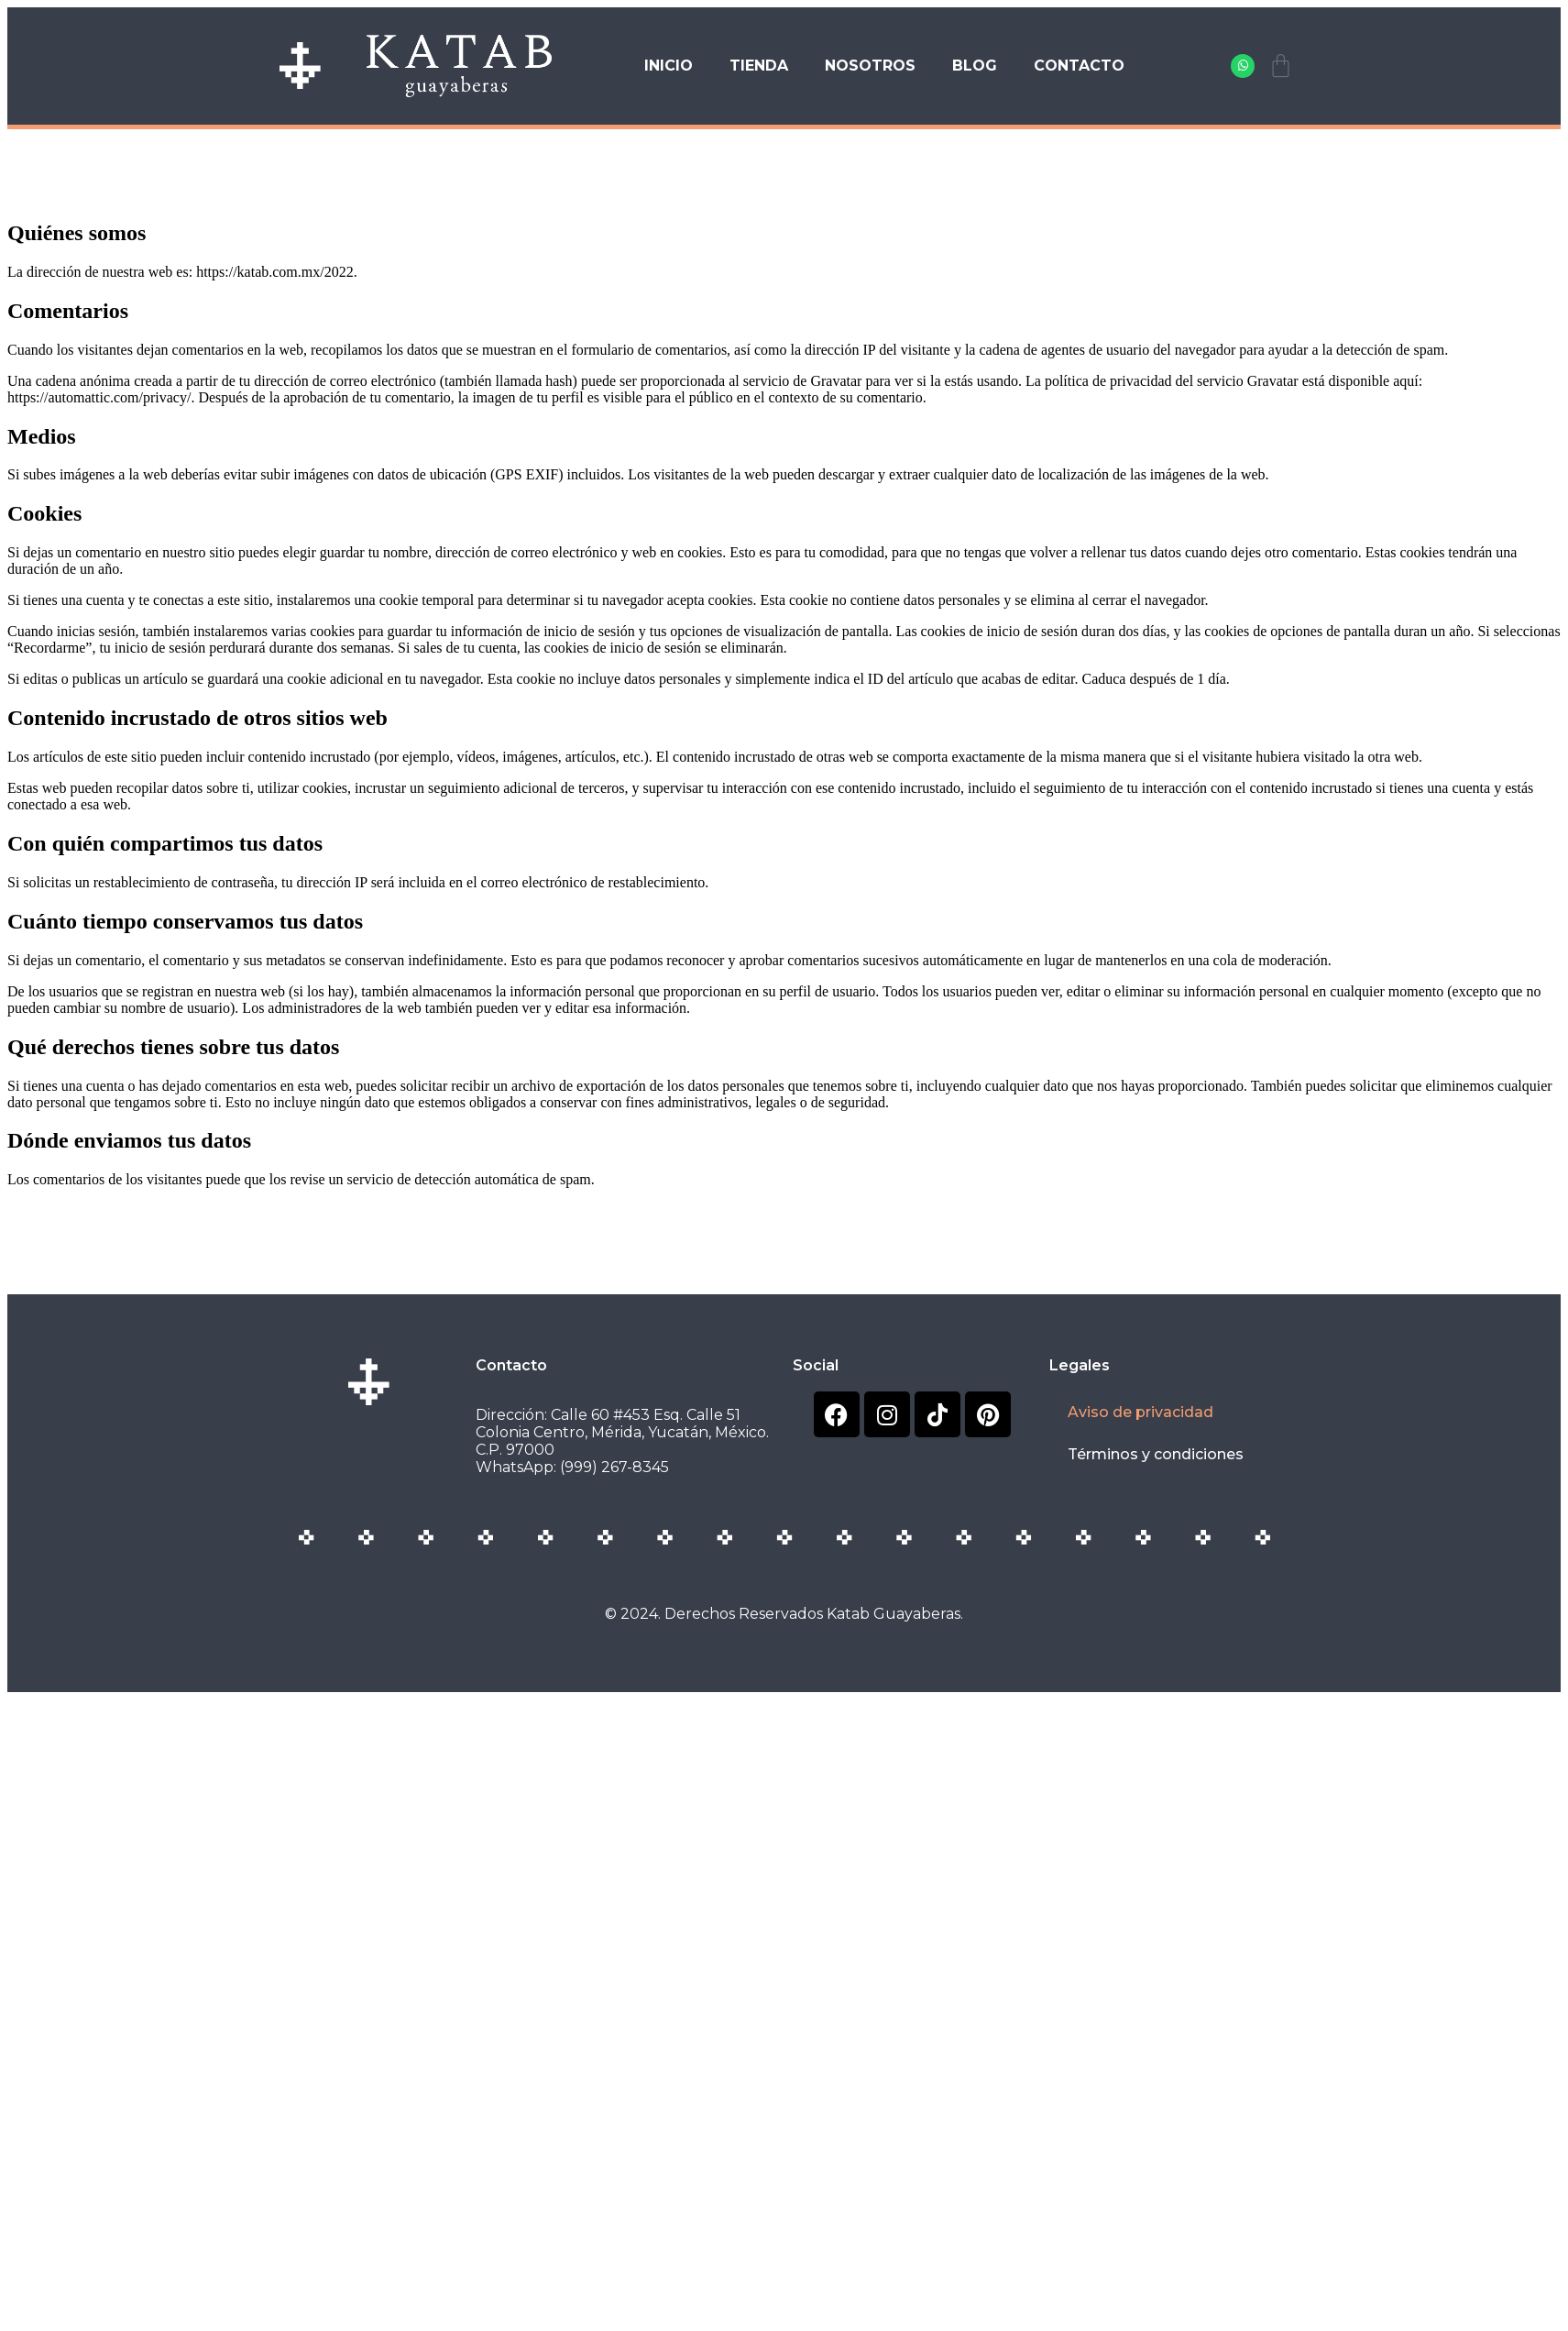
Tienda (758, 65)
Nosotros (870, 65)
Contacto (1079, 65)
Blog (974, 65)
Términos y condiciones (1156, 1454)
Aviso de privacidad (1140, 1412)
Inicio (668, 65)
